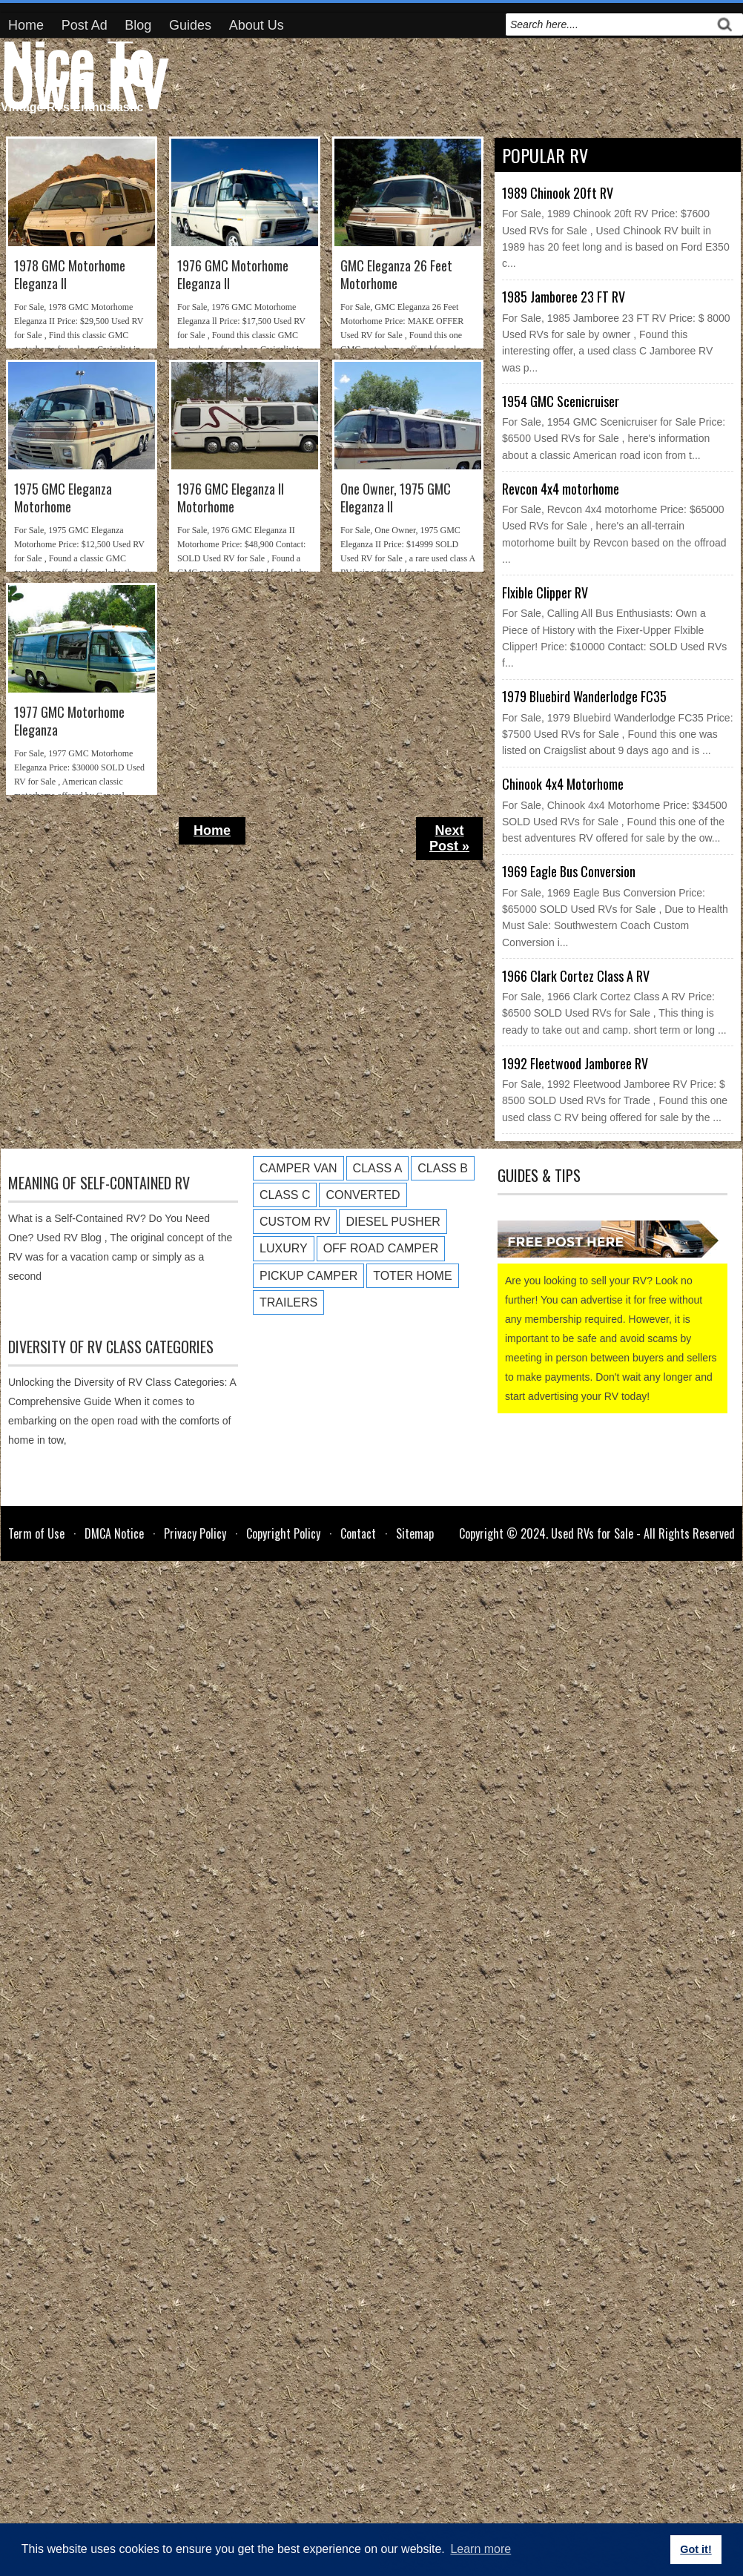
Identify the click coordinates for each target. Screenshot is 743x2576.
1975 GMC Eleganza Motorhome (63, 497)
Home (26, 25)
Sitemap (415, 1533)
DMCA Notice (114, 1533)
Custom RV (295, 1221)
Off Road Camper (381, 1248)
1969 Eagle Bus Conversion (568, 871)
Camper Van (298, 1168)
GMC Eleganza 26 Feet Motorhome (396, 274)
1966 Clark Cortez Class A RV (576, 975)
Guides (190, 25)
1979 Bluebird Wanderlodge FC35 (584, 696)
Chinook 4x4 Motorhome (563, 783)
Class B (442, 1168)
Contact (358, 1533)
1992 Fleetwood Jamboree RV (575, 1063)
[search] (608, 24)
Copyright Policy (283, 1533)
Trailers (288, 1302)
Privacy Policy (195, 1533)
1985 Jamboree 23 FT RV (563, 296)
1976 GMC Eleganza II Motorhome (230, 497)
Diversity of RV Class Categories (111, 1346)
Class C (285, 1195)
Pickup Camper (308, 1275)
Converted (363, 1195)
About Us (256, 25)
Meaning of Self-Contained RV (99, 1183)
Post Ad (85, 25)
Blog (138, 25)
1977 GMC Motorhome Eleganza (69, 721)
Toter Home (412, 1275)
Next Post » (449, 838)
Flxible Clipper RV (545, 592)
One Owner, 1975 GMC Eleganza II (395, 497)
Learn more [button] (480, 2549)
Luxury (284, 1248)
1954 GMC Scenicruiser (560, 401)
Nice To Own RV (84, 71)
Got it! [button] (695, 2549)
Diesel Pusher (393, 1221)
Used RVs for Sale (592, 1533)
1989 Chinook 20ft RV (557, 192)
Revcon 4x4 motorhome (560, 488)
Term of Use (36, 1533)
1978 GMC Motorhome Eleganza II (69, 274)
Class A (378, 1168)
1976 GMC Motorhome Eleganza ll (232, 274)
